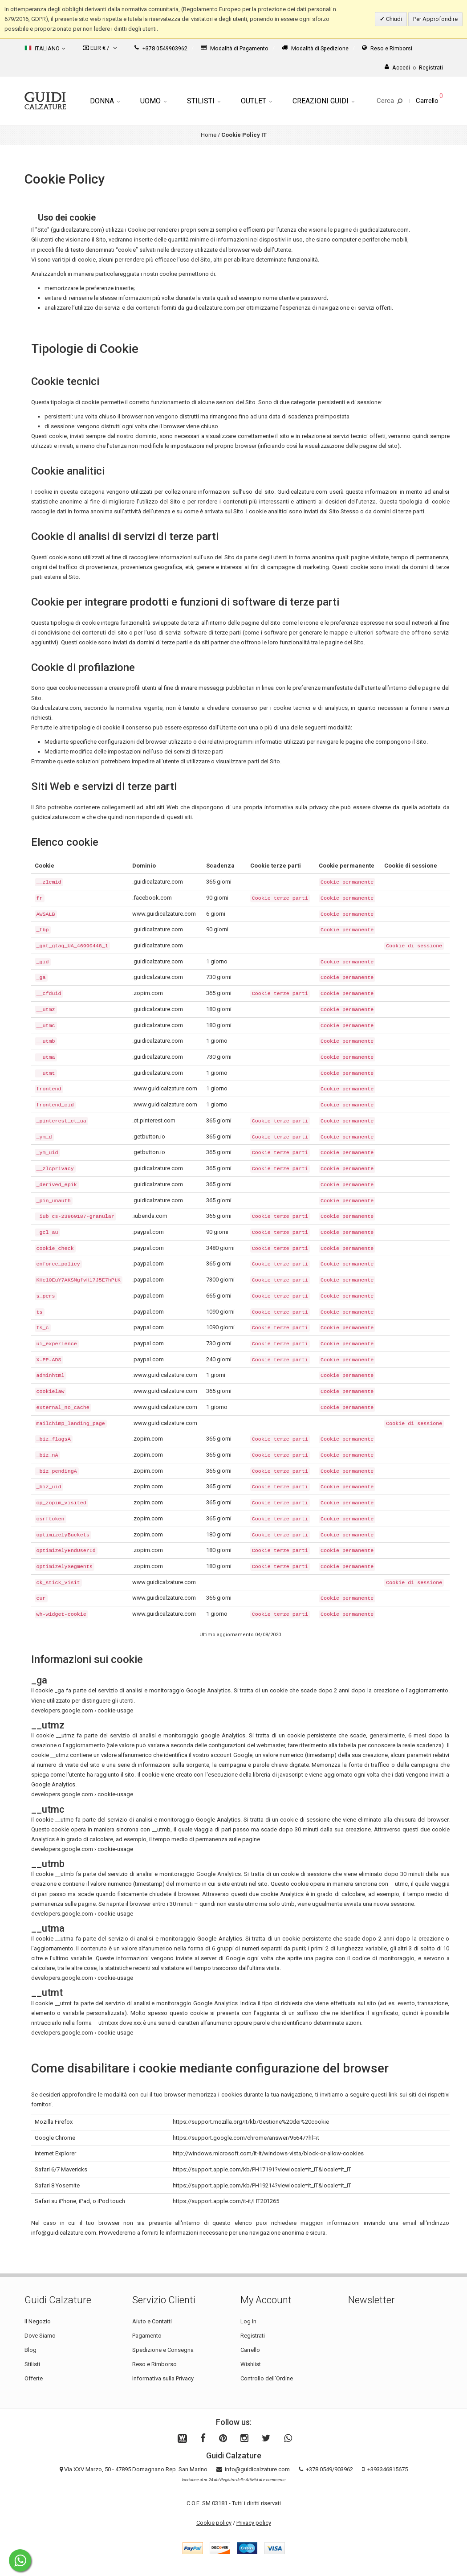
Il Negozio (37, 2321)
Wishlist (250, 2364)
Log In (248, 2321)
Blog (30, 2350)
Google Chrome (55, 2137)
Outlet (256, 101)
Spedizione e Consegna (163, 2350)
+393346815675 (387, 2469)
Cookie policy (213, 2522)
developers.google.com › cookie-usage (82, 1710)
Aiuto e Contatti (152, 2321)
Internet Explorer (55, 2153)
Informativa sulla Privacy (163, 2378)
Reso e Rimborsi (387, 48)
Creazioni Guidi (323, 101)
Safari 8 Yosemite (57, 2185)
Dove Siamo (40, 2335)
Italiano (44, 48)
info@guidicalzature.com (257, 2469)
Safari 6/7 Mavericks (61, 2169)
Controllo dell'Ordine (266, 2378)
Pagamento (147, 2335)
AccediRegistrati (414, 67)
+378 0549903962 (160, 48)
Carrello (250, 2350)
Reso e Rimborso (154, 2364)
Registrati (252, 2335)
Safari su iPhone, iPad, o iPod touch (80, 2201)
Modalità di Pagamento (234, 48)
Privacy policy (253, 2522)
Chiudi (393, 19)
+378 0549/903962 (329, 2469)
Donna (105, 101)
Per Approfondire (435, 19)
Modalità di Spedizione (315, 48)
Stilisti (203, 101)
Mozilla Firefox (54, 2121)
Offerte (33, 2378)
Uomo (153, 101)
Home (208, 134)
